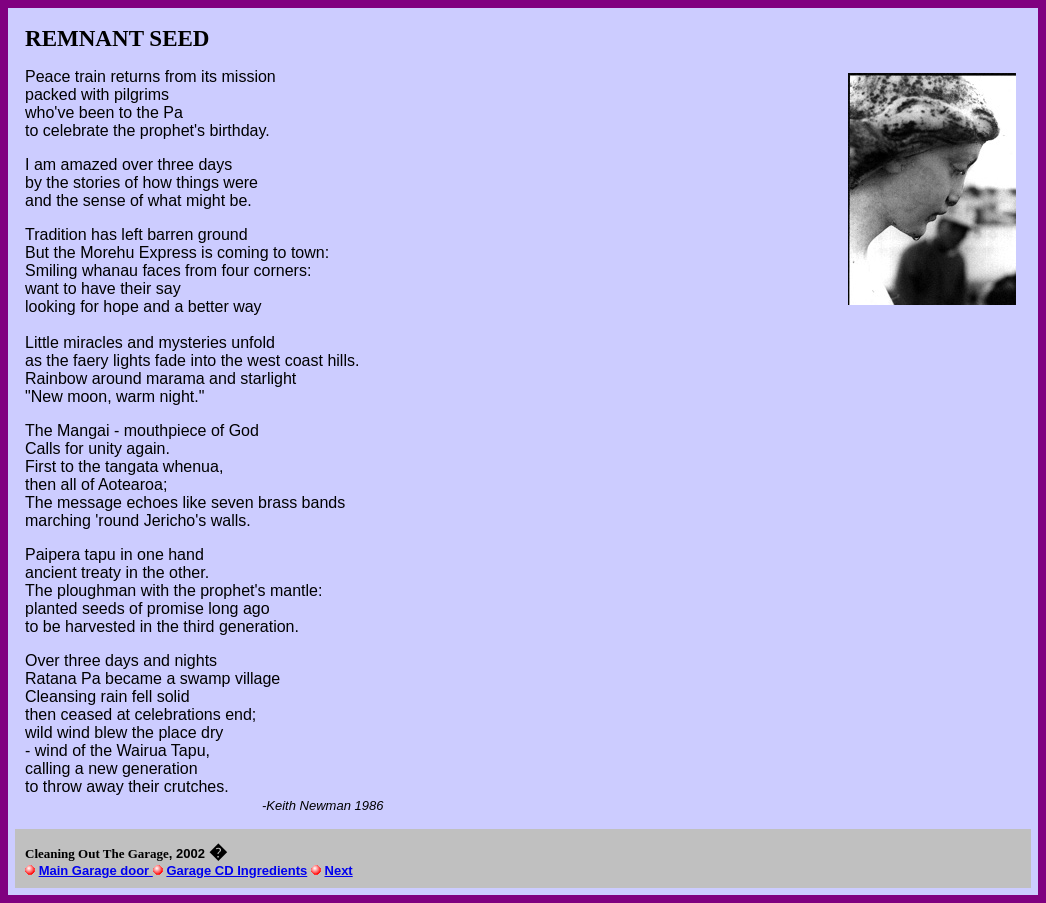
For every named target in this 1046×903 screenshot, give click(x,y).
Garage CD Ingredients (236, 870)
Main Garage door (96, 870)
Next (339, 870)
